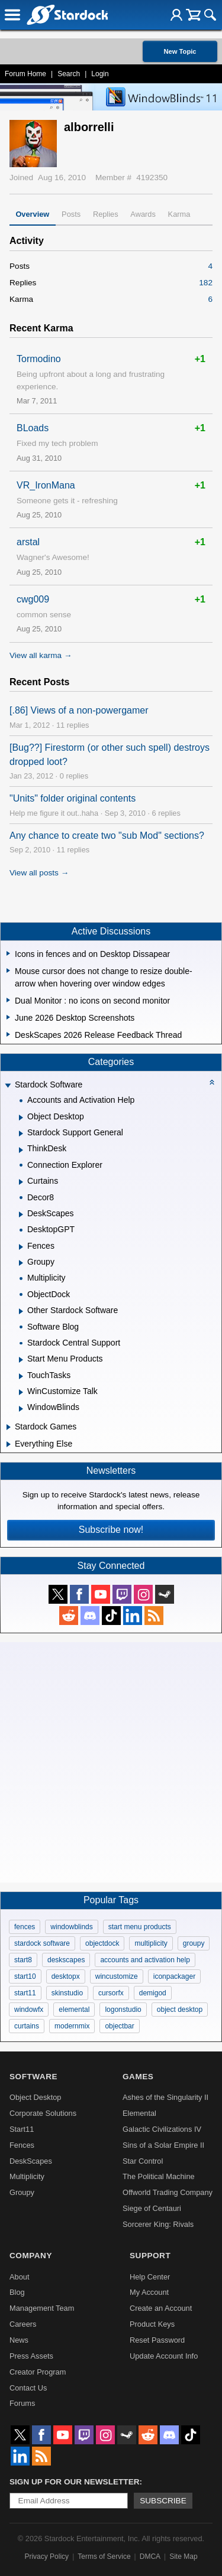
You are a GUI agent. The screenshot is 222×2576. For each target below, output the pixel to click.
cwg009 (33, 599)
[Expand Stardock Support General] (21, 1133)
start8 (23, 1960)
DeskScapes (30, 2161)
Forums (22, 2403)
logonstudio (123, 2009)
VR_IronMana (46, 485)
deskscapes (66, 1960)
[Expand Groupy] (21, 1263)
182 (206, 282)
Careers (23, 2324)
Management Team (41, 2308)
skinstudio (67, 1993)
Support (150, 2255)
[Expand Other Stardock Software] (21, 1311)
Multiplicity (26, 2176)
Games (138, 2076)
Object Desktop (35, 2097)
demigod (152, 1993)
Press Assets (31, 2356)
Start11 (21, 2129)
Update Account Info (164, 2356)
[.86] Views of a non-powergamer (79, 710)
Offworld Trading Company (168, 2192)
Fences (21, 2145)
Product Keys (152, 2324)
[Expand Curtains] (21, 1182)
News (18, 2340)
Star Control (143, 2161)
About (19, 2276)
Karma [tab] (179, 214)
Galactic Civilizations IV (162, 2129)
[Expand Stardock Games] (9, 1427)
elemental (74, 2009)
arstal (28, 542)
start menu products (139, 1927)
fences (24, 1927)
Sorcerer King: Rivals (158, 2224)
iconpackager (174, 1976)
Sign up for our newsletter (74, 2481)
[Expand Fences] (21, 1247)
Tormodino (39, 359)
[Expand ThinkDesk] (21, 1150)
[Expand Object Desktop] (21, 1118)
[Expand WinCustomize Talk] (21, 1392)
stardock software (42, 1943)
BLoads (33, 428)
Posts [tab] (71, 214)
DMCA (150, 2556)
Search (68, 74)
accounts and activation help (144, 1960)
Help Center (150, 2276)
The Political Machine (159, 2176)
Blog (17, 2292)
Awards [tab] (142, 214)
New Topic (179, 51)
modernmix (71, 2026)
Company (30, 2255)
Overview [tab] (32, 214)
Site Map (183, 2556)
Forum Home (25, 74)
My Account (149, 2292)
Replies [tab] (105, 214)
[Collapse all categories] (212, 1082)
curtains (26, 2026)
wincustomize (116, 1976)
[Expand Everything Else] (9, 1444)
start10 (25, 1976)
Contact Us (28, 2387)
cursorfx (111, 1993)
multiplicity (150, 1943)
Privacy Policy (46, 2556)
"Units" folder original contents (72, 798)
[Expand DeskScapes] (21, 1214)
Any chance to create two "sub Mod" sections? (106, 836)
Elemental (139, 2113)
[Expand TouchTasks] (21, 1376)
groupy (194, 1943)
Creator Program (37, 2371)
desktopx (66, 1976)
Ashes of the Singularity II (165, 2097)
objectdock (102, 1943)
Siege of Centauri (152, 2208)
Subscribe (163, 2500)
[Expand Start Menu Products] (21, 1360)
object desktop (179, 2009)
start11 (25, 1993)
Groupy (21, 2192)
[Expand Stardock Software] (8, 1086)
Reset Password (157, 2340)
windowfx (28, 2009)
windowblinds (71, 1927)
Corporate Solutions (42, 2113)
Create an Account (161, 2308)
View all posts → (39, 872)
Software (33, 2076)
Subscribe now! (111, 1530)
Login (99, 74)
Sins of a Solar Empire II (163, 2145)
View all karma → (40, 655)
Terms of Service (104, 2556)
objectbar (119, 2026)
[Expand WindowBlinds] (21, 1409)
